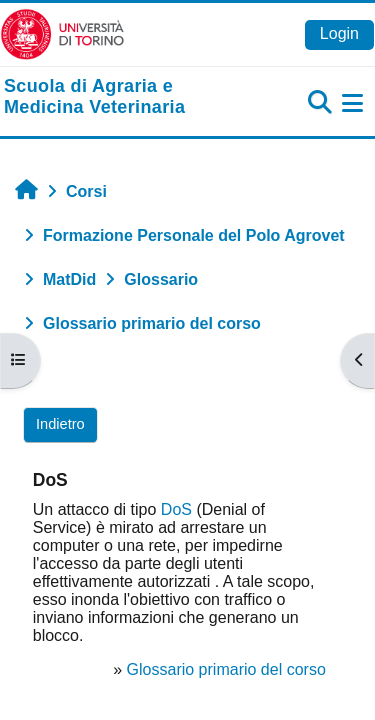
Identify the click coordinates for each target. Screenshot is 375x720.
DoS (176, 509)
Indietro (60, 424)
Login (339, 33)
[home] (125, 97)
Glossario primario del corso (226, 669)
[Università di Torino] (62, 33)
